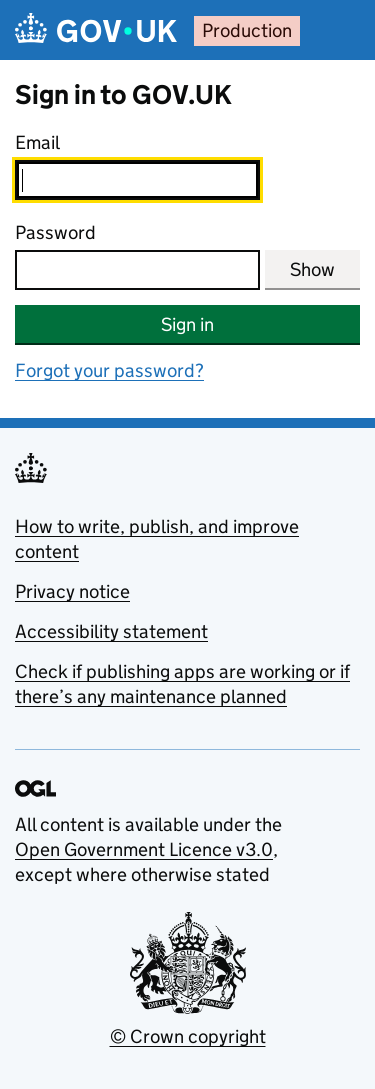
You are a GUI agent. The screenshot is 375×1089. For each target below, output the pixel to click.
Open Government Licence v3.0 (144, 849)
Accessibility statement (111, 631)
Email (37, 142)
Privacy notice (72, 591)
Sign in (187, 324)
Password (55, 232)
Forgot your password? (109, 370)
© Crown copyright (188, 1036)
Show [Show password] (312, 269)
